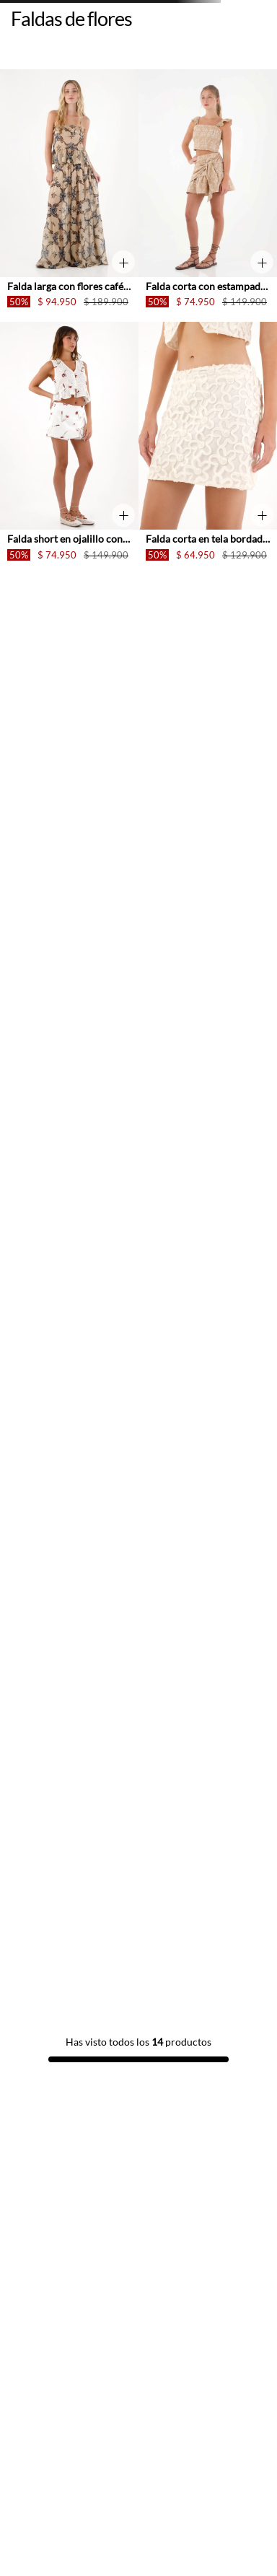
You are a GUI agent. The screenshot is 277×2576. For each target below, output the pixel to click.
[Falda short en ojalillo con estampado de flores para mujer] (69, 448)
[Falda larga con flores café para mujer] (69, 195)
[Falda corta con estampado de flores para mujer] (207, 195)
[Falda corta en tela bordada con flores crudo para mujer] (207, 448)
